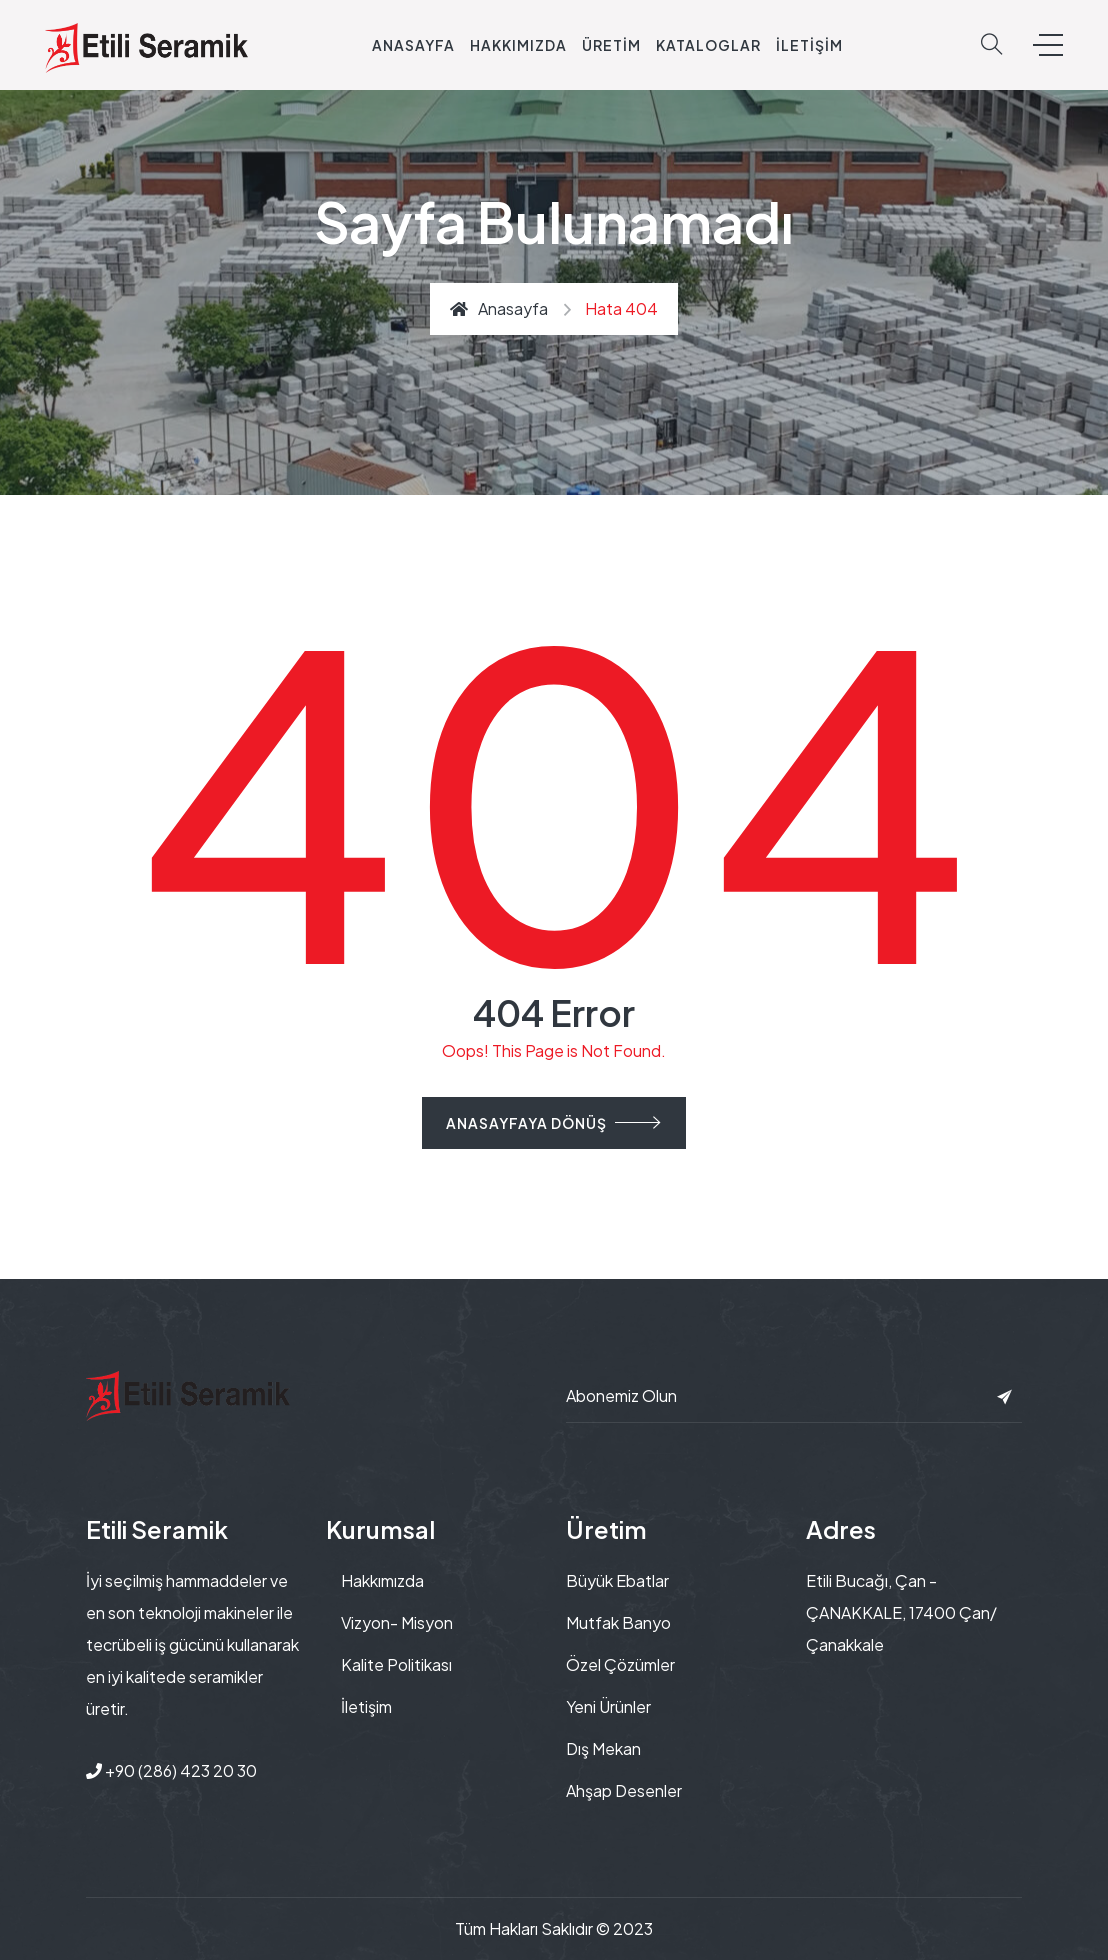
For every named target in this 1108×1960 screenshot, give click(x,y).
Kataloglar (708, 45)
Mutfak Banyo (618, 1622)
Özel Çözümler (620, 1664)
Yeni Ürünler (608, 1706)
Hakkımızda (518, 45)
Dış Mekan (603, 1748)
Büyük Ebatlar (617, 1580)
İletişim (809, 45)
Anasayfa (413, 45)
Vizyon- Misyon (397, 1622)
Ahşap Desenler (624, 1790)
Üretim (611, 45)
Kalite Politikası (396, 1664)
